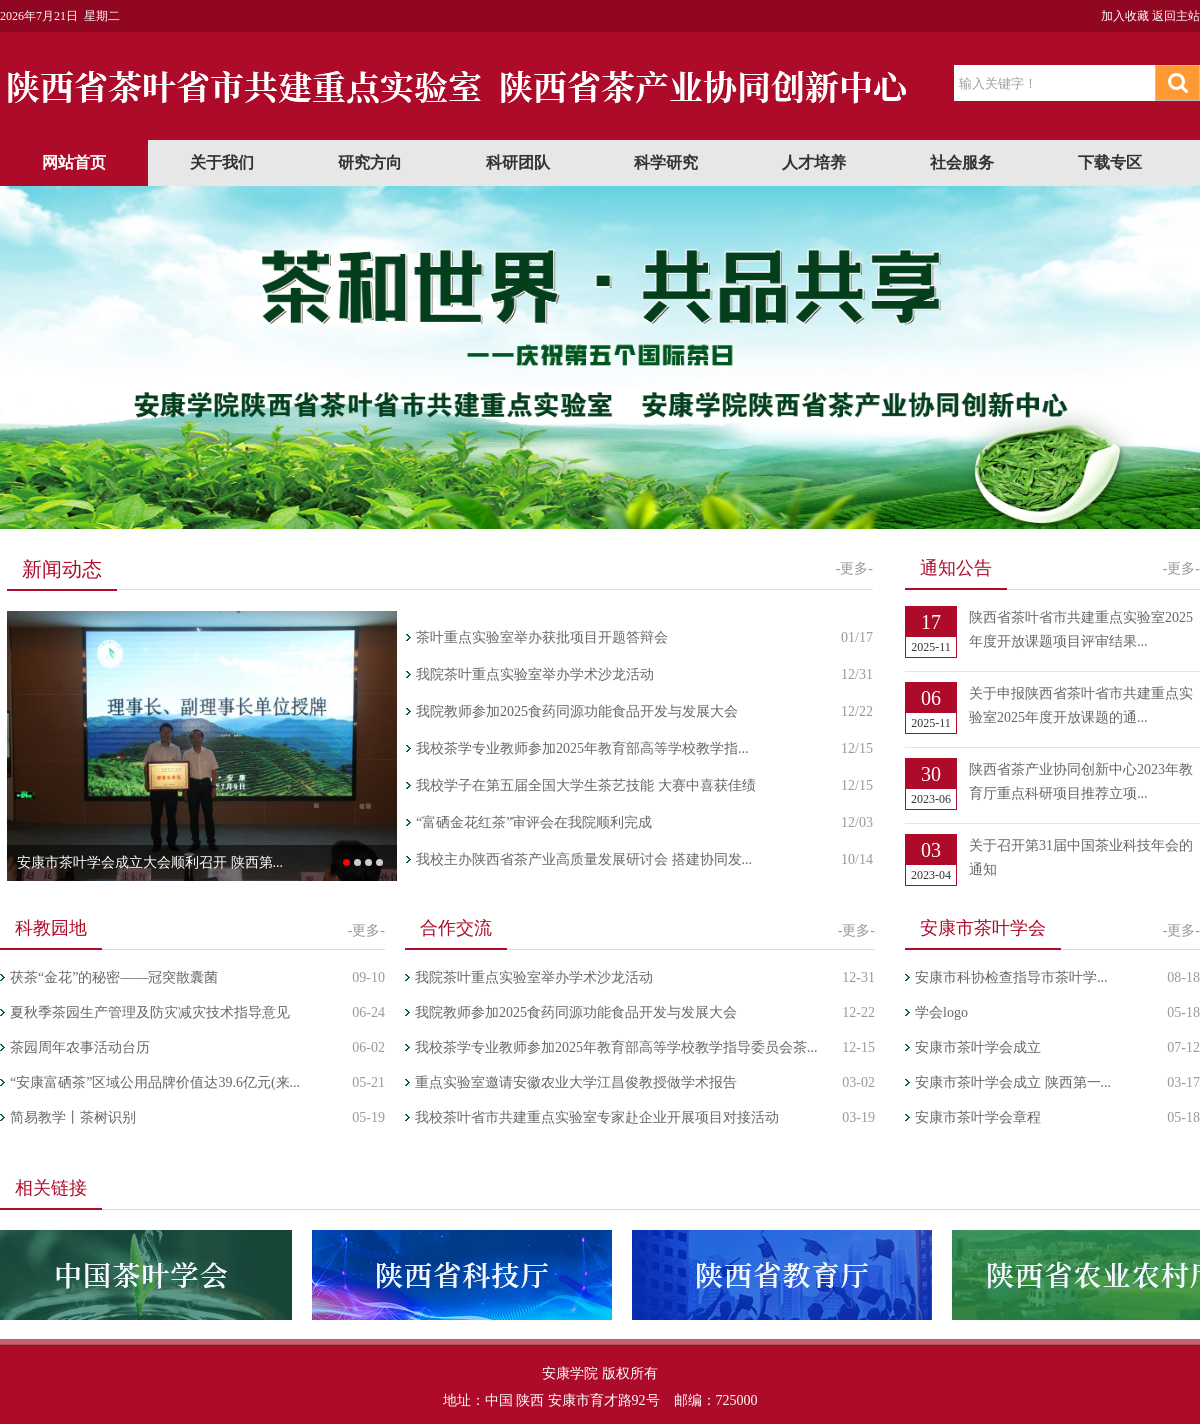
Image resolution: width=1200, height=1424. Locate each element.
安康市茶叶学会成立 (978, 1047)
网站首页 (74, 162)
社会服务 (962, 162)
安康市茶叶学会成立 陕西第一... (1013, 1082)
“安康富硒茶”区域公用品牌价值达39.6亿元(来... (155, 1082)
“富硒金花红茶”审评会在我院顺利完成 (534, 822)
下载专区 (1110, 162)
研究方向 (370, 162)
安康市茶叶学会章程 (978, 1117)
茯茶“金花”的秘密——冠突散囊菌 (114, 977)
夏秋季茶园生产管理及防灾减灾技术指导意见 (150, 1012)
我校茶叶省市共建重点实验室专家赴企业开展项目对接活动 (597, 1117)
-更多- (854, 568)
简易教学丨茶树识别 (73, 1117)
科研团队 (518, 162)
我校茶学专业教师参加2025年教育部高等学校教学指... (582, 748)
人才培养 (814, 162)
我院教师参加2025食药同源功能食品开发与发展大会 (577, 711)
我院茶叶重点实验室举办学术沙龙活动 (535, 674)
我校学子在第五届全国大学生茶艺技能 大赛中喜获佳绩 (586, 785)
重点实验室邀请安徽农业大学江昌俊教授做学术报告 (576, 1082)
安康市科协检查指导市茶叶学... (1011, 977)
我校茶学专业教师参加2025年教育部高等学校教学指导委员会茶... (616, 1047)
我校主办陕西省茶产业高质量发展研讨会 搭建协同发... (584, 859)
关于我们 (222, 162)
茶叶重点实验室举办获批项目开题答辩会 (542, 637)
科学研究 (666, 162)
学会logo (941, 1012)
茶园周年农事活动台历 (80, 1047)
